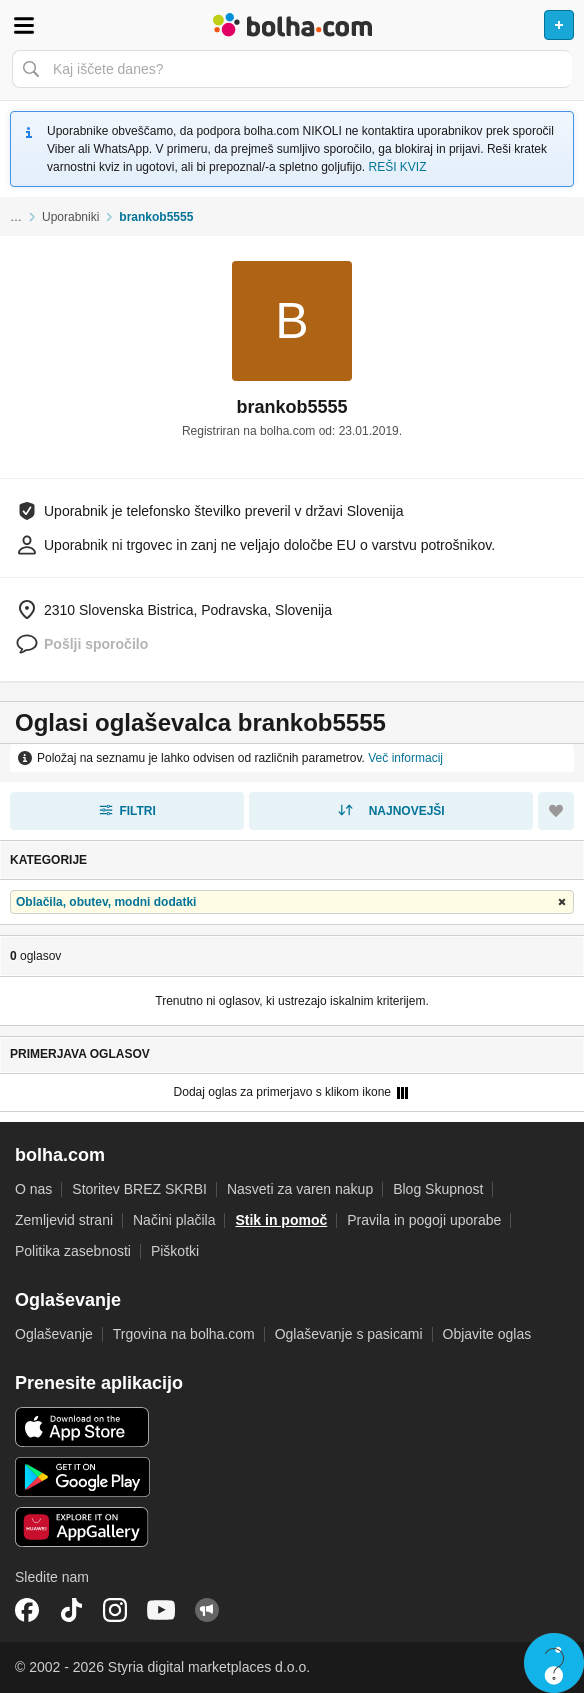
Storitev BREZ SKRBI (139, 1189)
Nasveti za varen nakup (300, 1189)
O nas (33, 1189)
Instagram (115, 1610)
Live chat (554, 1663)
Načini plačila (174, 1220)
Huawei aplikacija (82, 1527)
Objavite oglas (487, 1334)
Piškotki (175, 1251)
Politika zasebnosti (73, 1251)
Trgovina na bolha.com (184, 1334)
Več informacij (405, 758)
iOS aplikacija (82, 1427)
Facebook (27, 1610)
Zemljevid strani (64, 1220)
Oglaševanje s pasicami (349, 1334)
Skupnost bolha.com (207, 1610)
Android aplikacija (82, 1477)
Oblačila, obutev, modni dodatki (106, 902)
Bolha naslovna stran (292, 25)
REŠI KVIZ (398, 167)
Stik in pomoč (281, 1220)
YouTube (161, 1610)
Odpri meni (24, 25)
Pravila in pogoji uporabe (424, 1220)
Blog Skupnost (438, 1189)
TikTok (71, 1610)
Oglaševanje (54, 1334)
